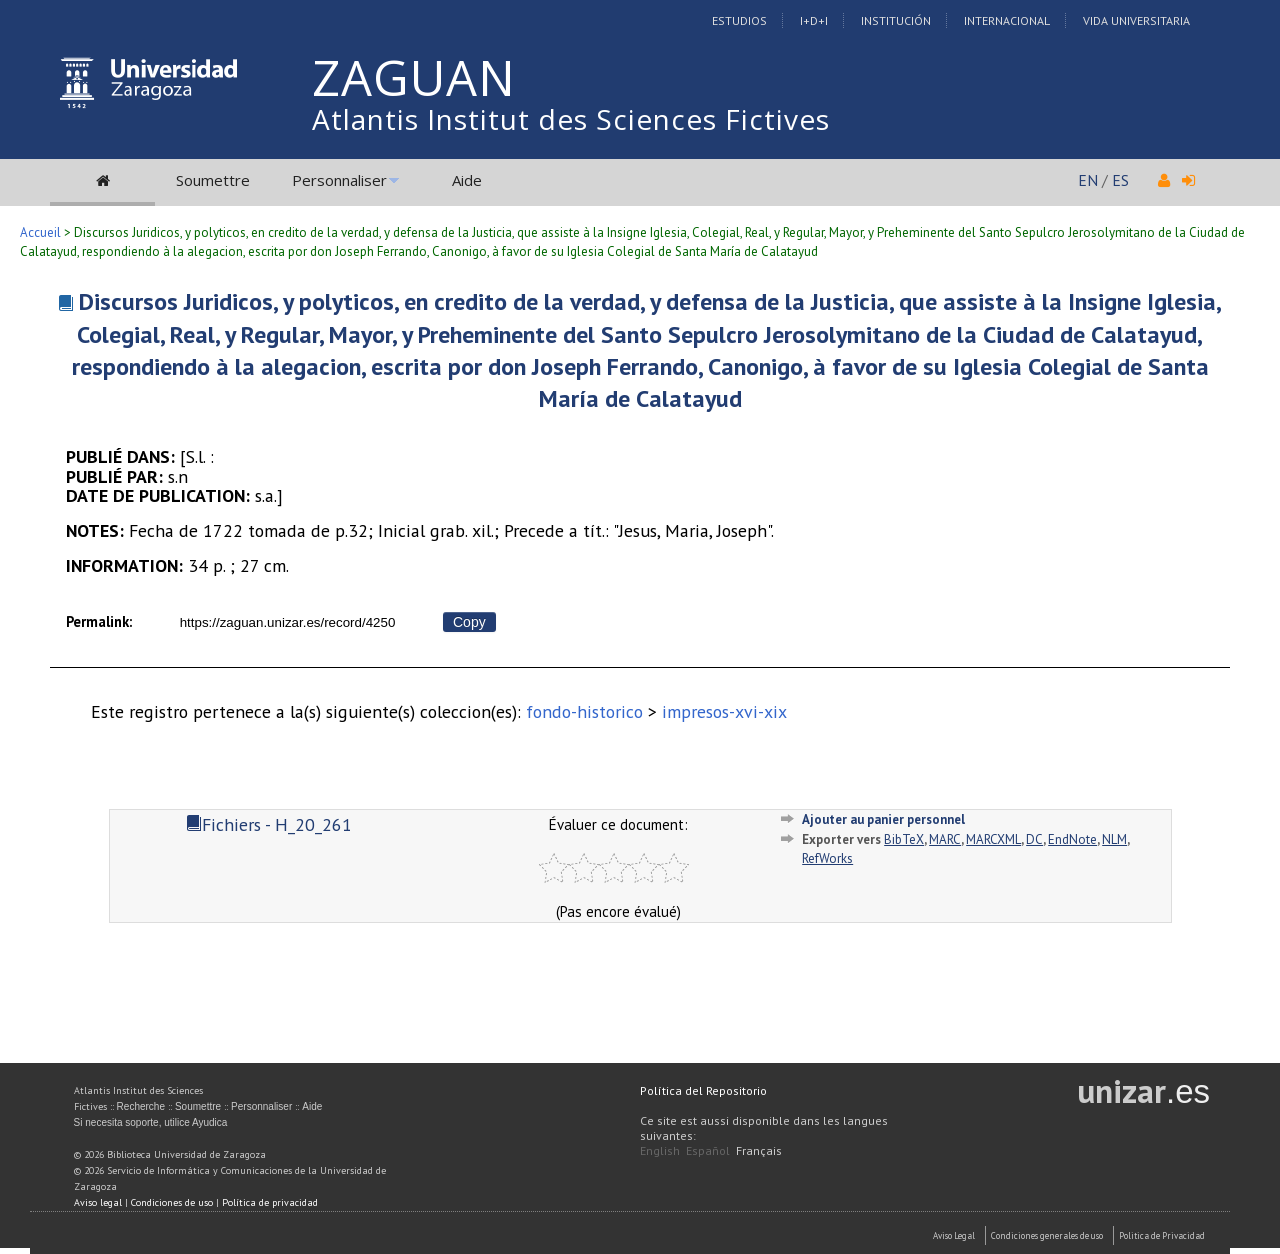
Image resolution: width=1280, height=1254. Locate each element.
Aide (467, 180)
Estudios (739, 20)
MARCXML (993, 839)
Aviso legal (98, 1202)
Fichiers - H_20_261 (269, 824)
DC (1034, 839)
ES (1120, 180)
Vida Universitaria (1136, 20)
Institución (896, 20)
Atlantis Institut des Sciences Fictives (571, 119)
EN (1088, 180)
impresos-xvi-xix (724, 711)
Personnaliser (339, 180)
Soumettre (213, 180)
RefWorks (827, 858)
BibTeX (904, 839)
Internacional (1007, 20)
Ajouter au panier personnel (883, 819)
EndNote (1072, 839)
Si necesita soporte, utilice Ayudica (151, 1122)
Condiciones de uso (172, 1202)
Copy (469, 622)
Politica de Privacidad (1162, 1235)
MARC (945, 839)
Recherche (141, 1106)
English (660, 1150)
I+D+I (814, 20)
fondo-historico (584, 711)
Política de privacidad (270, 1202)
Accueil (40, 232)
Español (708, 1150)
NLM (1114, 839)
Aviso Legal (954, 1235)
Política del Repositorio (703, 1090)
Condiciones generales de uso (1047, 1235)
